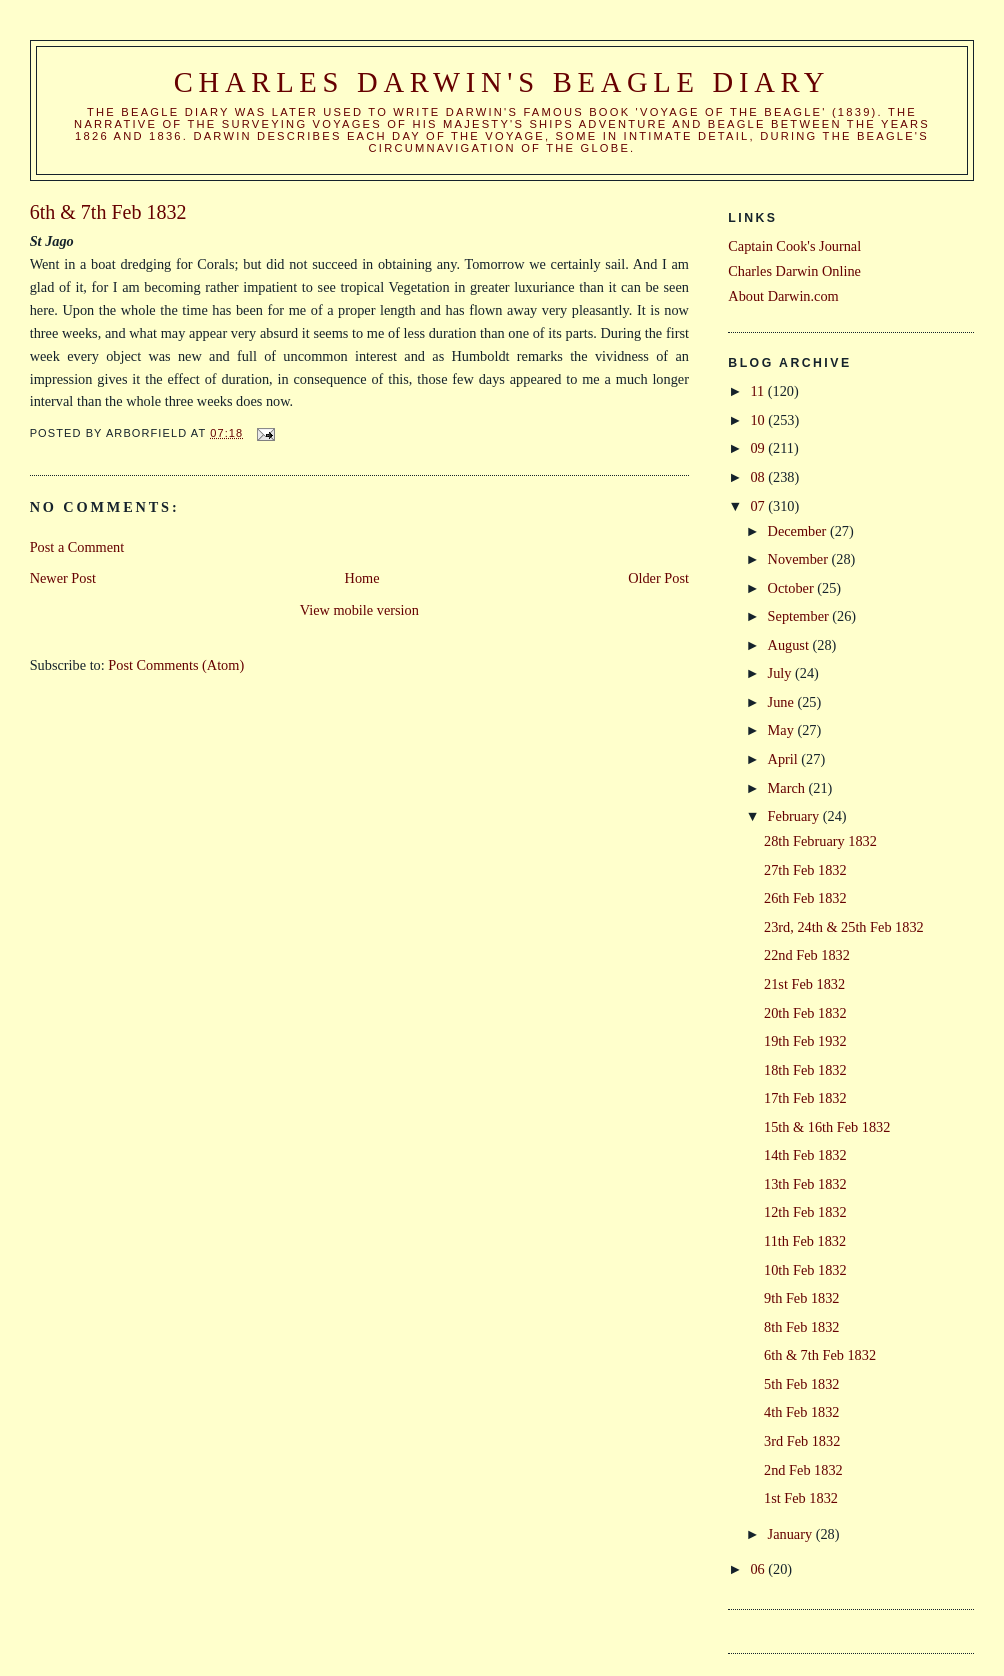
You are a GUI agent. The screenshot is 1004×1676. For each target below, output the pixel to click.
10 (759, 420)
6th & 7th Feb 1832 (820, 1355)
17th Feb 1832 (805, 1098)
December (799, 531)
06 (759, 1569)
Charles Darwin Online (794, 271)
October (793, 588)
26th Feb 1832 (805, 898)
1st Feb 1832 (801, 1498)
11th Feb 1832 (805, 1241)
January (792, 1534)
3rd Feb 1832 (802, 1441)
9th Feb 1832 (801, 1298)
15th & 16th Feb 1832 (827, 1127)
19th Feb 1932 (805, 1041)
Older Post (658, 578)
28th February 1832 (820, 841)
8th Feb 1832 (801, 1327)
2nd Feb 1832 (803, 1470)
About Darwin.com (783, 296)
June (783, 702)
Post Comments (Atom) (176, 665)
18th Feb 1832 (805, 1070)
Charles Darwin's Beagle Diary (502, 82)
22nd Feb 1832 (807, 955)
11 (758, 391)
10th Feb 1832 (805, 1270)
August (790, 645)
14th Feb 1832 (805, 1155)
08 (759, 477)
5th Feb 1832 (801, 1384)
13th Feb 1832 (805, 1184)
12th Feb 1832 (805, 1212)
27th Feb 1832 (805, 870)
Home (362, 578)
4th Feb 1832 (801, 1412)
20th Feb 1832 (805, 1013)
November (800, 559)
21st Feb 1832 (804, 984)
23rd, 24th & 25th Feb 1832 (844, 927)
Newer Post (63, 578)
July (781, 673)
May (783, 730)
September (800, 616)
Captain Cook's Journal (794, 246)
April (785, 759)
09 (759, 448)
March (788, 788)
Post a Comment (77, 547)
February (795, 816)
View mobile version (359, 610)
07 (759, 506)
